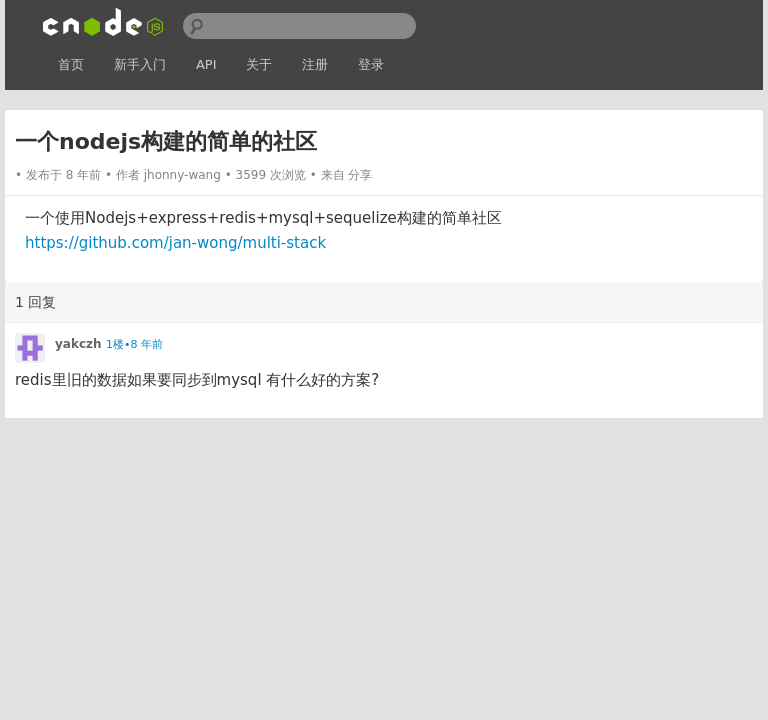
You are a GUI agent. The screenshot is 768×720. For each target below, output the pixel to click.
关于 (259, 64)
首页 (71, 64)
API (206, 64)
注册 (315, 64)
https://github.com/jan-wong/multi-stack (175, 243)
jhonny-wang (182, 175)
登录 (371, 64)
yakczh (78, 344)
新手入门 (140, 64)
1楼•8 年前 (134, 344)
